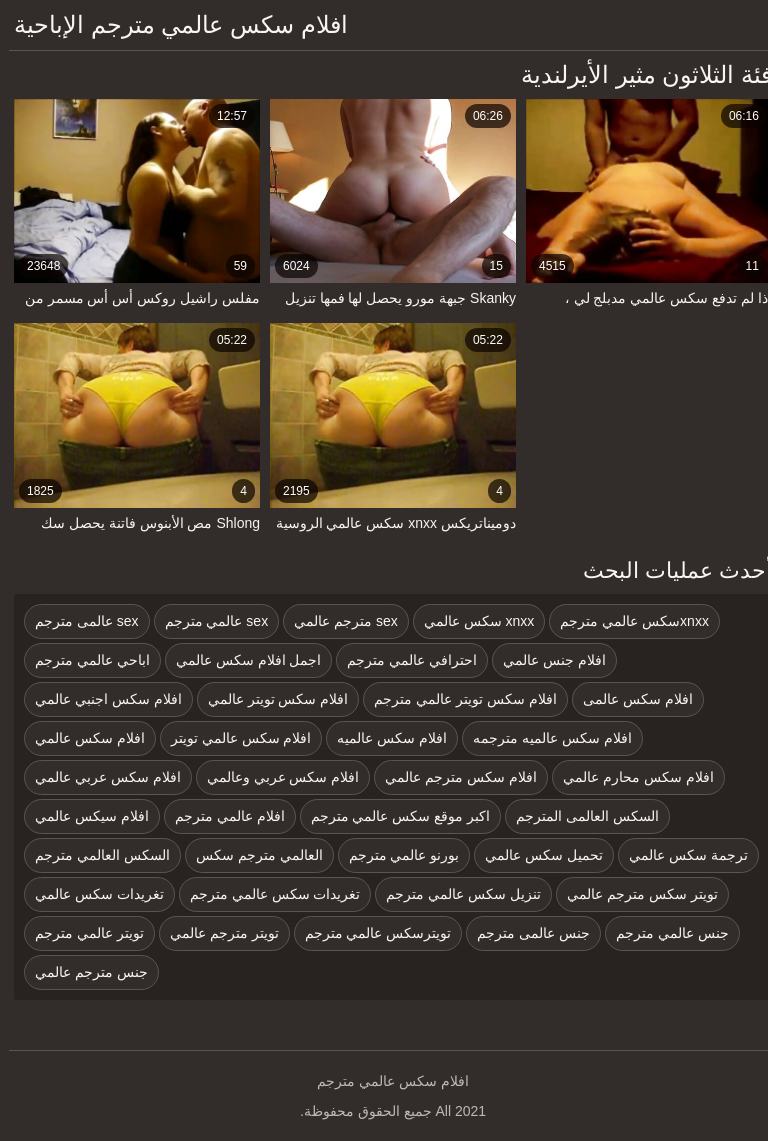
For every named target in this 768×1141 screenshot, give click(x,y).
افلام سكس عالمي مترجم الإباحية (172, 24)
